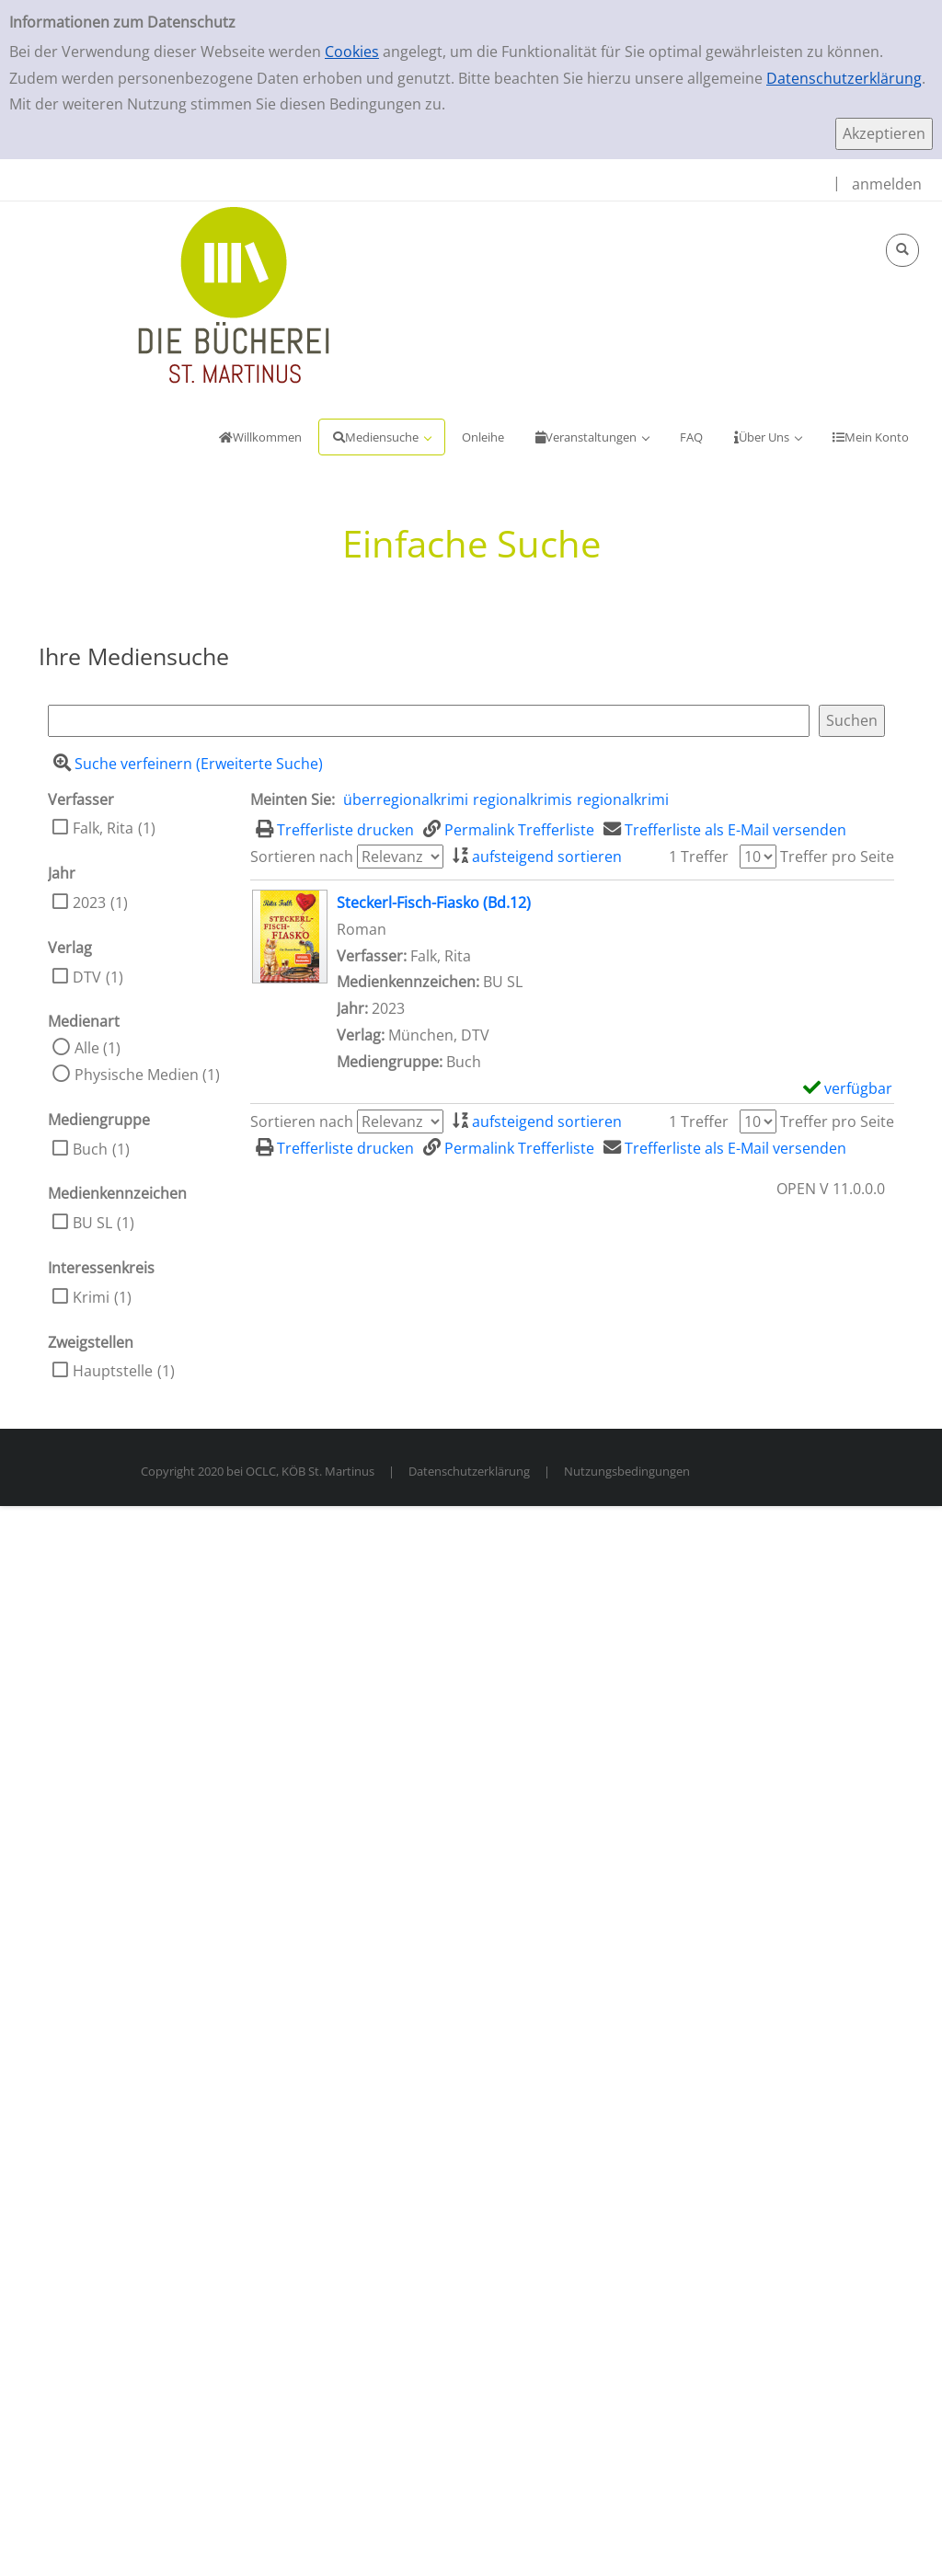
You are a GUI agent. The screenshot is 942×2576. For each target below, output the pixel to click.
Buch (90, 1149)
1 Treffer (699, 856)
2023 (89, 902)
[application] (381, 437)
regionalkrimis (522, 799)
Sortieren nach (301, 856)
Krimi (91, 1297)
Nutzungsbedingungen (627, 1471)
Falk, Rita (103, 828)
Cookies (352, 51)
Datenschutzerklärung (844, 78)
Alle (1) (98, 1048)
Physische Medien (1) (147, 1074)
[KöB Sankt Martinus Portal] (179, 293)
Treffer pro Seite (837, 856)
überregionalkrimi (405, 799)
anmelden (887, 184)
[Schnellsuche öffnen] (902, 250)
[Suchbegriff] (429, 721)
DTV (87, 977)
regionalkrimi (623, 799)
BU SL (92, 1223)
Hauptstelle (113, 1371)
